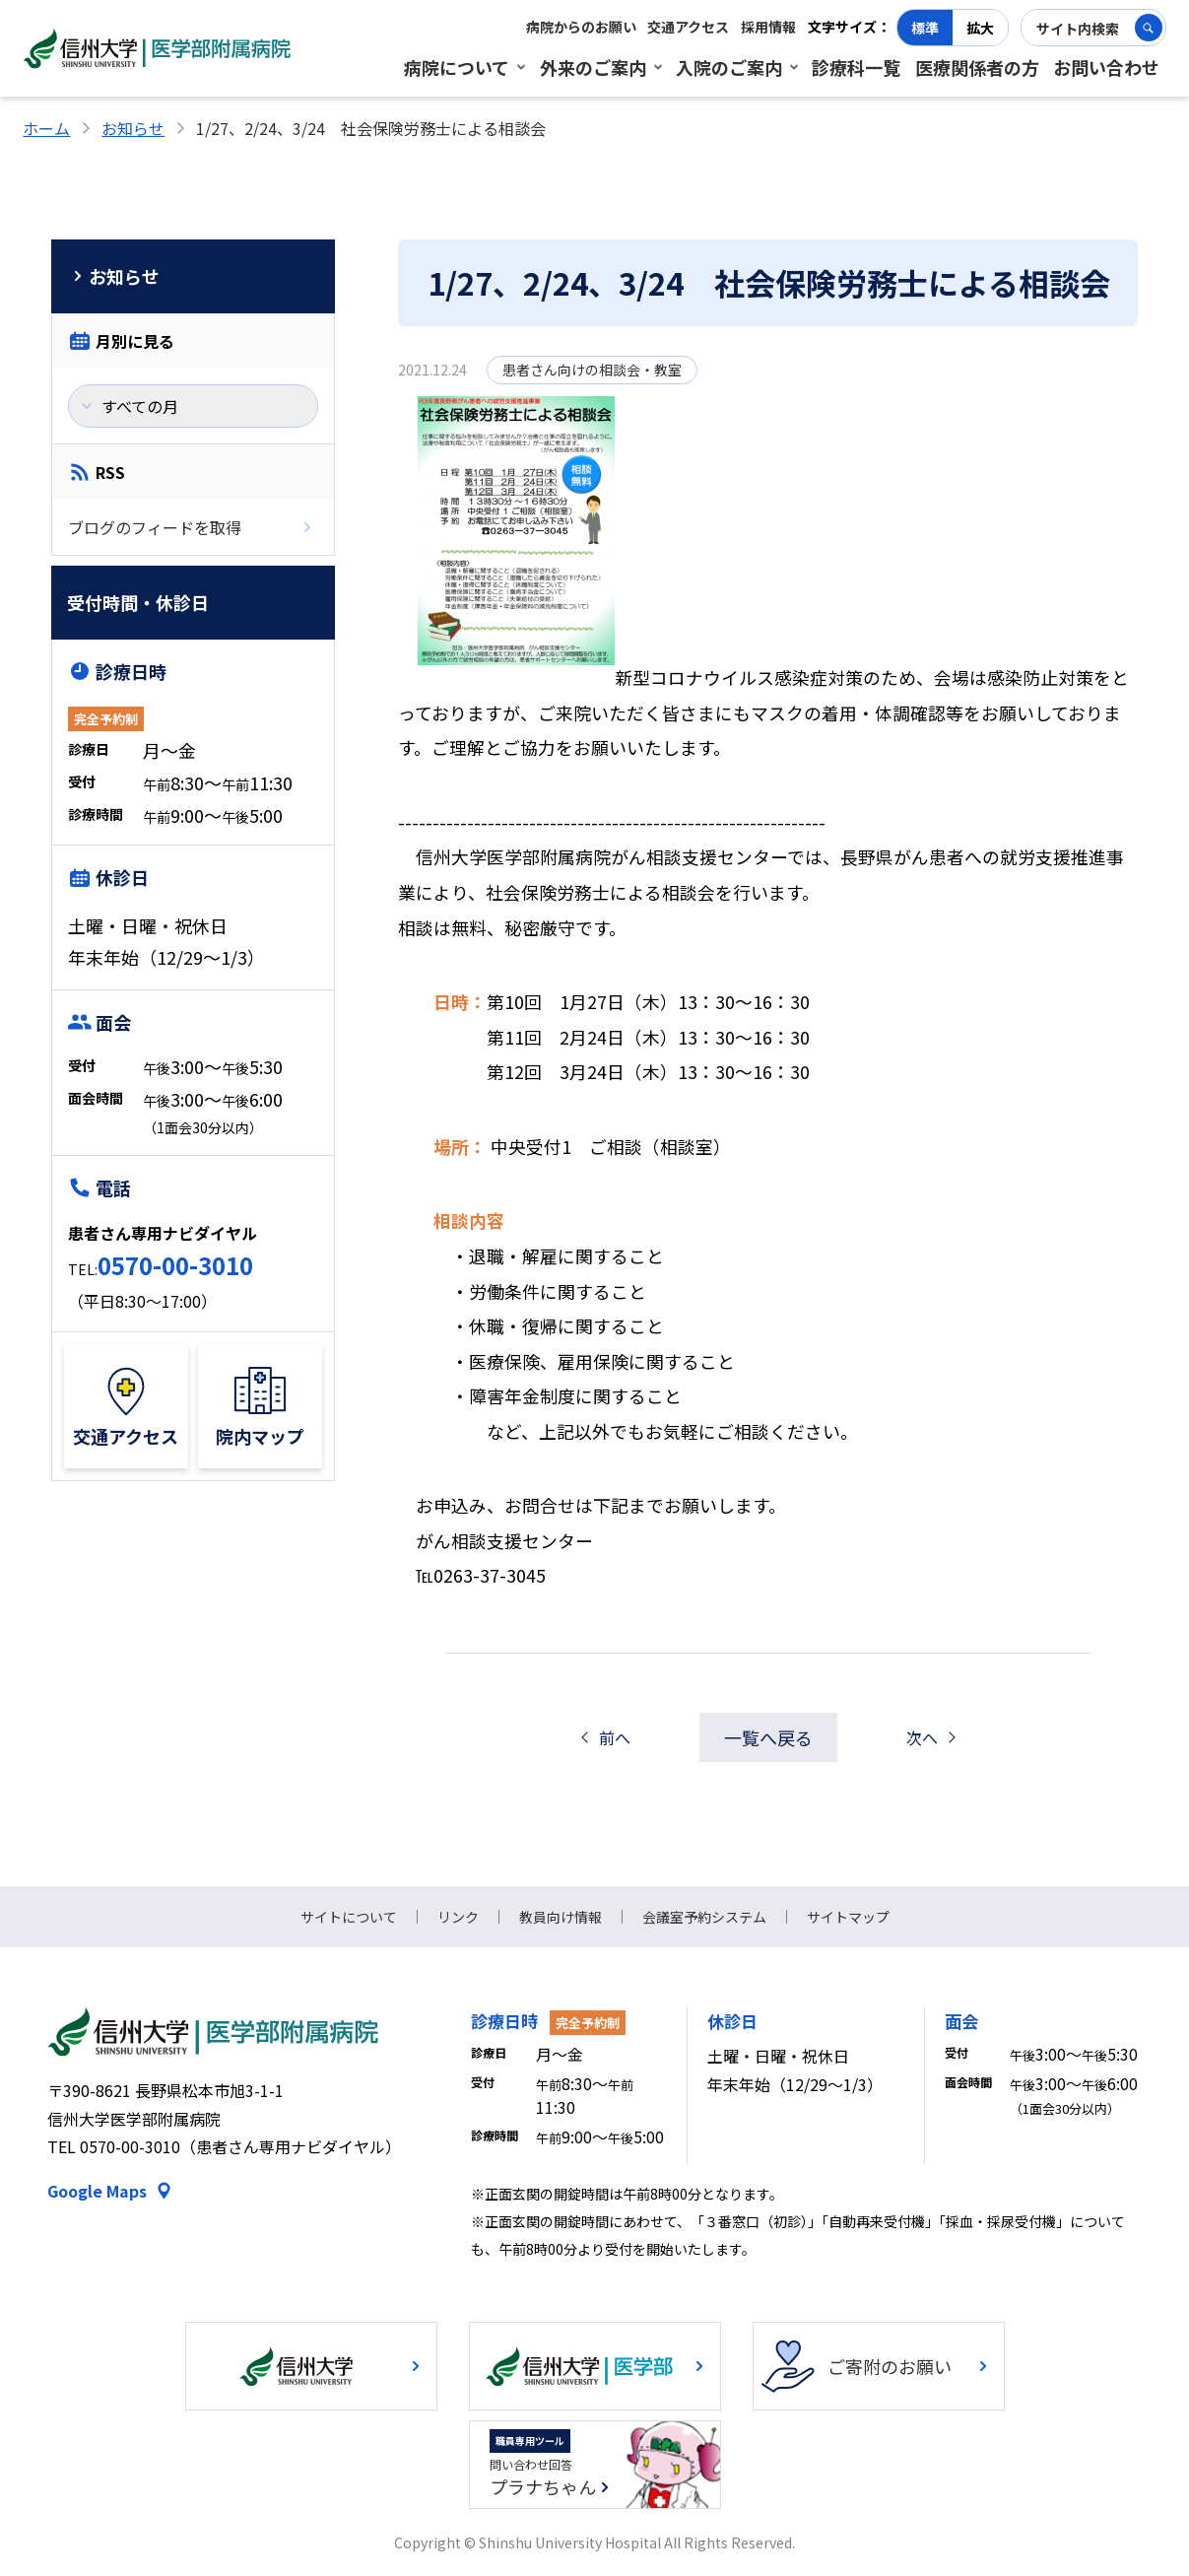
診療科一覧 (856, 67)
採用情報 (768, 26)
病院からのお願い (581, 26)
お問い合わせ (1106, 67)
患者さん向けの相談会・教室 (592, 369)
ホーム (46, 128)
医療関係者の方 (977, 67)
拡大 (980, 27)
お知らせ (133, 128)
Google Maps (97, 2191)
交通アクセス (688, 26)
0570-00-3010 (175, 1265)
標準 (925, 27)
